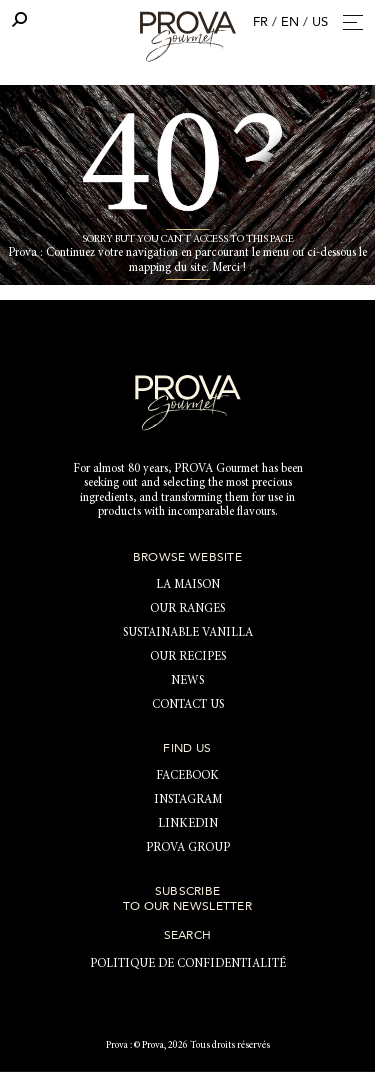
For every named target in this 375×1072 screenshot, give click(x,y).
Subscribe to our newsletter (187, 898)
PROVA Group (188, 848)
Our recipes (188, 657)
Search (188, 935)
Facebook (187, 776)
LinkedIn (188, 824)
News (187, 681)
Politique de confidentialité (188, 964)
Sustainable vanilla (188, 633)
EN (290, 22)
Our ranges (187, 609)
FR (260, 22)
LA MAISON (188, 585)
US (320, 22)
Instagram (188, 800)
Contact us (188, 705)
